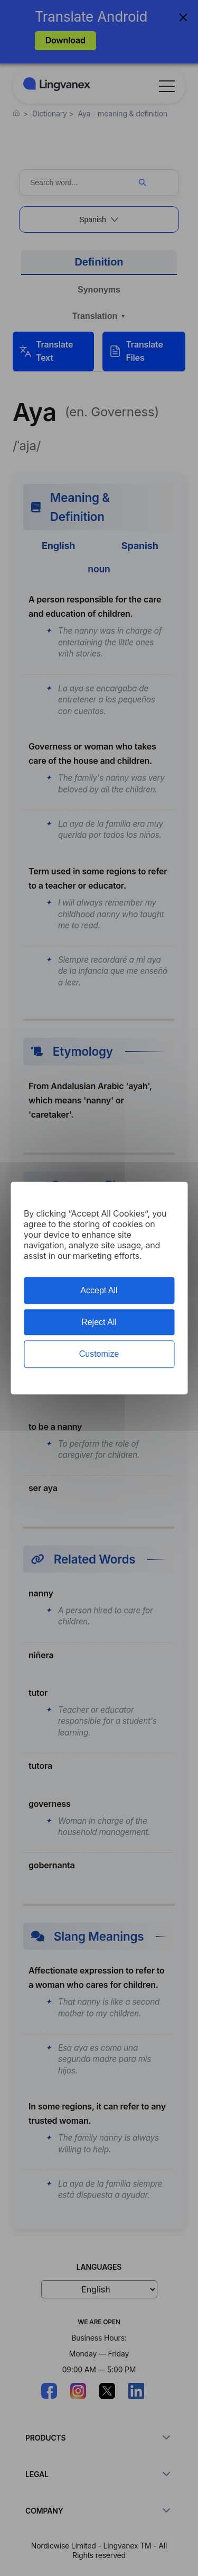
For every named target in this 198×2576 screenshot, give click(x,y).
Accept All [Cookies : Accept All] (98, 1290)
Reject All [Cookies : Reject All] (99, 1322)
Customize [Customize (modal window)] (99, 1354)
